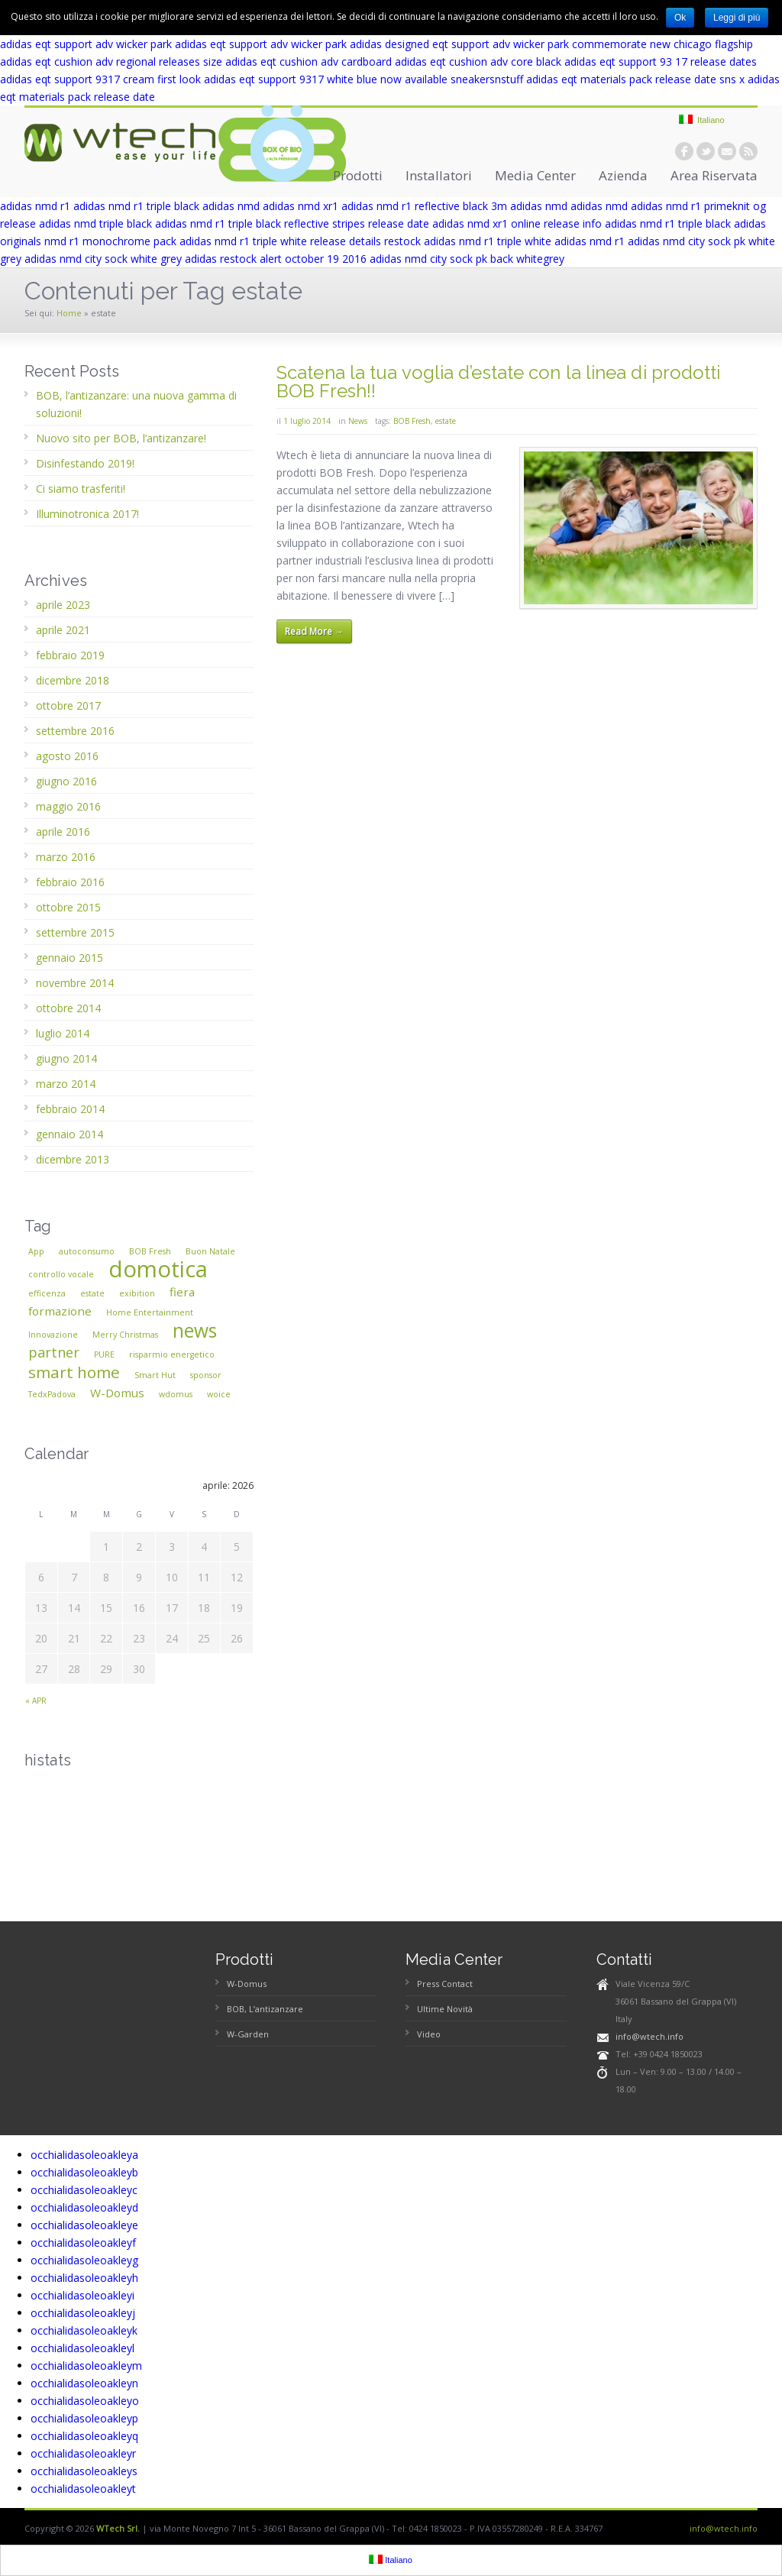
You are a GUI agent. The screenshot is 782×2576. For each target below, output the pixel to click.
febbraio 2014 (70, 1109)
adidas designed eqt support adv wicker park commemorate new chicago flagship (551, 44)
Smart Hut (155, 1375)
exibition (137, 1293)
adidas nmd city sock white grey (103, 258)
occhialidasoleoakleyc (84, 2190)
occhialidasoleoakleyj (83, 2313)
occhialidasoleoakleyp (84, 2418)
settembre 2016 (75, 730)
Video (429, 2034)
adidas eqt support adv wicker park (86, 44)
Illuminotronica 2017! (87, 513)
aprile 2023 (63, 604)
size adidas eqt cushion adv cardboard (297, 61)
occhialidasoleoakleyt (83, 2488)
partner (53, 1352)
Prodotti (358, 175)
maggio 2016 (68, 806)
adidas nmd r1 (35, 206)
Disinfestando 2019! (85, 463)
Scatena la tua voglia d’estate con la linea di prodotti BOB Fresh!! (498, 381)
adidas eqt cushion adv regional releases (100, 61)
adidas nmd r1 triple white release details (280, 241)
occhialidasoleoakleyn (84, 2383)
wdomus (175, 1394)
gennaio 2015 (69, 957)
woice (219, 1394)
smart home (74, 1372)
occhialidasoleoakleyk (84, 2330)
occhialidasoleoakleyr (83, 2453)
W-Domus (117, 1392)
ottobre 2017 (68, 705)
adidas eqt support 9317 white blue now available (326, 79)
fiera (182, 1291)
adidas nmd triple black (95, 223)
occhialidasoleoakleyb (84, 2172)
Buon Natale (210, 1251)
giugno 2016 (66, 781)
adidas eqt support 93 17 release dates (660, 61)
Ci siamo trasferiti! (80, 488)
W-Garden (248, 2034)
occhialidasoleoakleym (86, 2365)
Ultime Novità (445, 2009)
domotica (158, 1269)
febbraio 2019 (70, 655)
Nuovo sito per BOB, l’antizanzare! (121, 438)
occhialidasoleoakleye (84, 2225)
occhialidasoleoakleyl (82, 2348)
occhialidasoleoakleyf (83, 2242)
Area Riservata (714, 175)
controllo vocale (61, 1274)
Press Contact (445, 1983)
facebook (684, 151)
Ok (680, 17)
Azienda (623, 175)
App (36, 1251)
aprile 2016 (63, 831)
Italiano (702, 120)
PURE (104, 1354)
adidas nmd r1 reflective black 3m (424, 206)
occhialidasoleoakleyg (84, 2260)
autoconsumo (87, 1251)
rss (748, 151)
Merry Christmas (125, 1334)
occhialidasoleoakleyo (85, 2400)
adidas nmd (231, 206)
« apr (36, 1700)
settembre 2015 (75, 932)
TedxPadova (52, 1394)
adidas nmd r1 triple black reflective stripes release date (292, 223)
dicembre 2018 (72, 680)
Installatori (439, 175)
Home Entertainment (149, 1312)
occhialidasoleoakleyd (84, 2207)
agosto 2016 (67, 756)
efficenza (47, 1293)
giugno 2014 (66, 1058)
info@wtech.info (649, 2036)
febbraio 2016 (70, 882)
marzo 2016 (65, 856)
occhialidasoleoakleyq (84, 2436)
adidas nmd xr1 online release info (517, 223)
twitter (705, 151)
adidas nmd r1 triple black (136, 206)
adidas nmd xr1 (300, 206)
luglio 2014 (62, 1033)
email (727, 151)
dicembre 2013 (72, 1159)
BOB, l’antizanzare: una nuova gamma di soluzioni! (136, 404)
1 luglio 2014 (307, 421)
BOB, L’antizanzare (265, 2009)
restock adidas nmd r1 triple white (467, 241)
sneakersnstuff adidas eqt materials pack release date (583, 79)
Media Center (535, 175)
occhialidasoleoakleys (84, 2471)
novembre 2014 (75, 983)
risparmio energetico (172, 1354)
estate (445, 421)
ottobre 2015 (68, 907)
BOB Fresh (412, 421)
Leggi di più (736, 17)
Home (69, 313)
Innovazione (53, 1334)
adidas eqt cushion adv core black (478, 61)
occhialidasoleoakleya (84, 2154)
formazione (60, 1311)
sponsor (205, 1375)
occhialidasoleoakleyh (84, 2277)
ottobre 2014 (68, 1008)
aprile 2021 (63, 630)
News (357, 421)
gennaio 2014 (69, 1134)
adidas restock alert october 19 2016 (276, 258)
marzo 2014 (65, 1083)
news (195, 1330)
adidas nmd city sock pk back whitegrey (467, 258)
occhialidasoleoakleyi (82, 2295)
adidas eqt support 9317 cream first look (100, 79)
